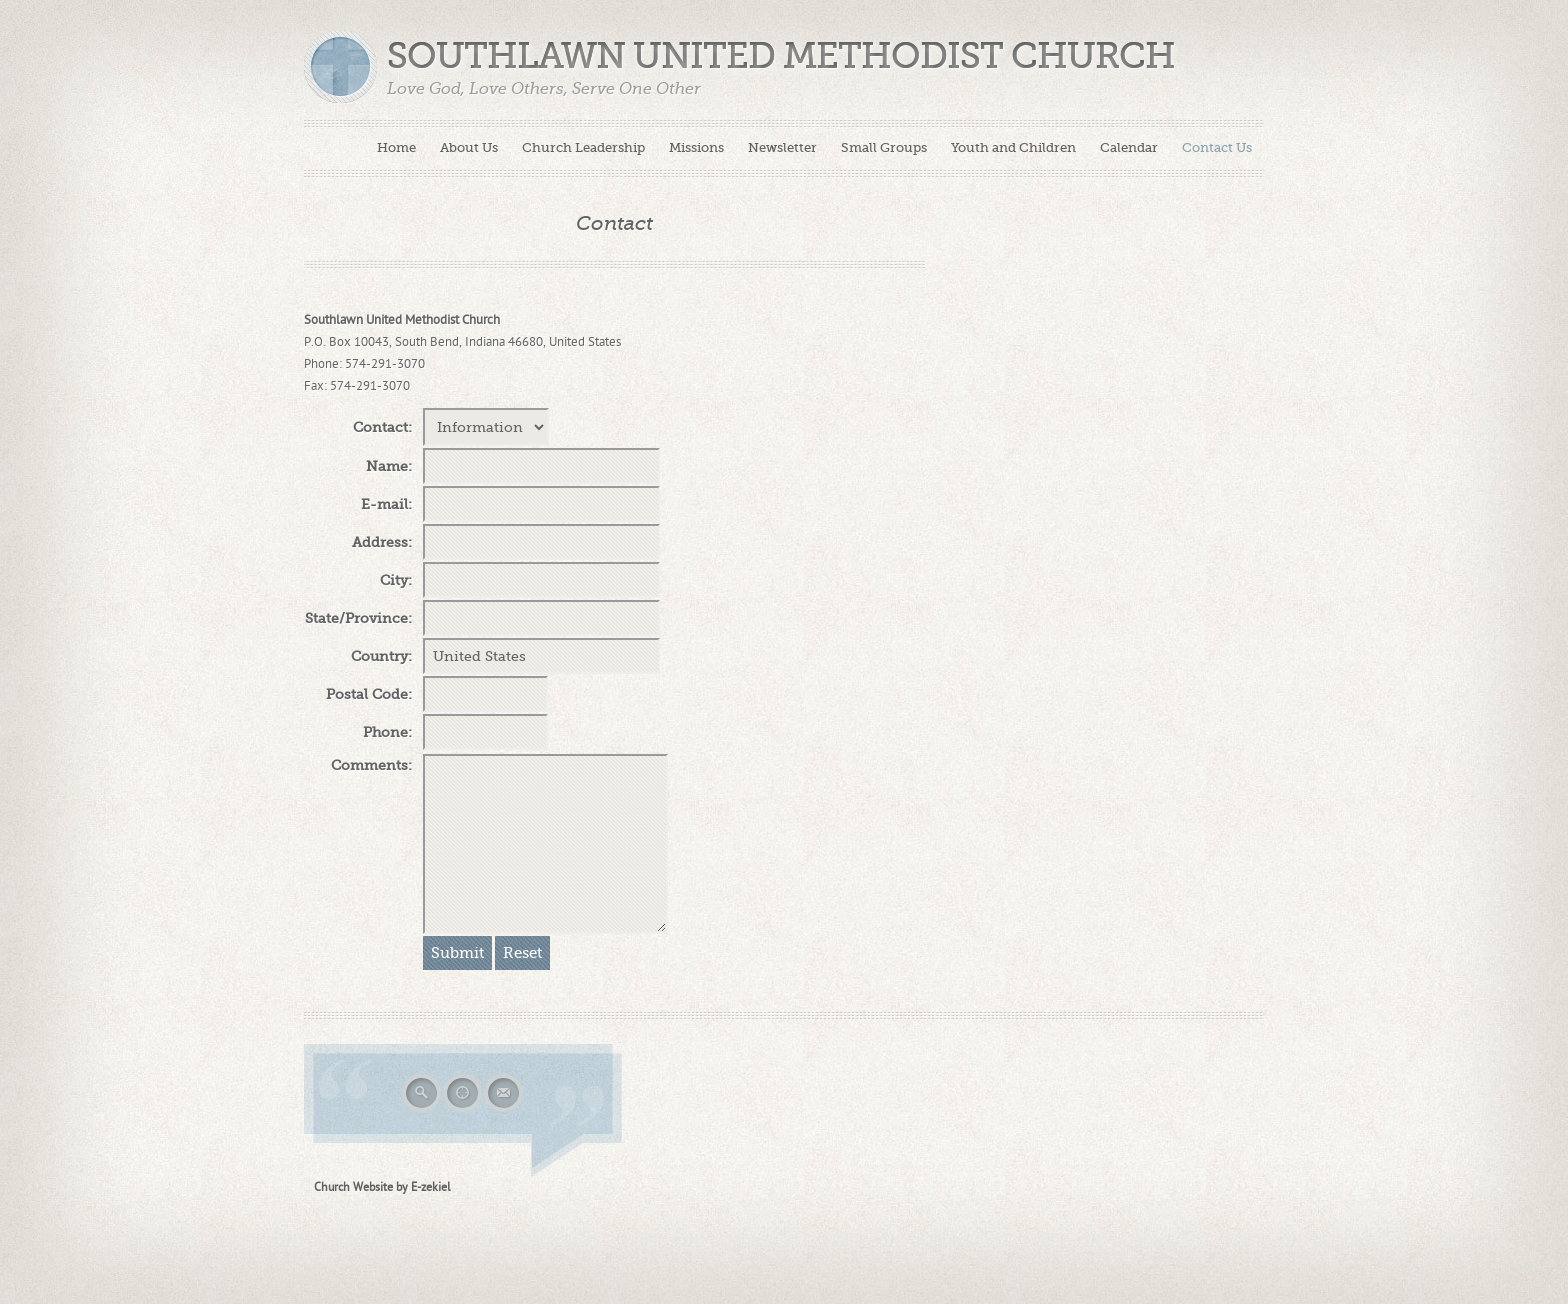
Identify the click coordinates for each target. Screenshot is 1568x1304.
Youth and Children (1013, 147)
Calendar (1129, 147)
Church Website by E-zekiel (382, 1187)
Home (396, 147)
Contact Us (1217, 147)
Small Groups (884, 147)
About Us (469, 147)
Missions (696, 147)
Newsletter (782, 147)
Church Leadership (583, 147)
